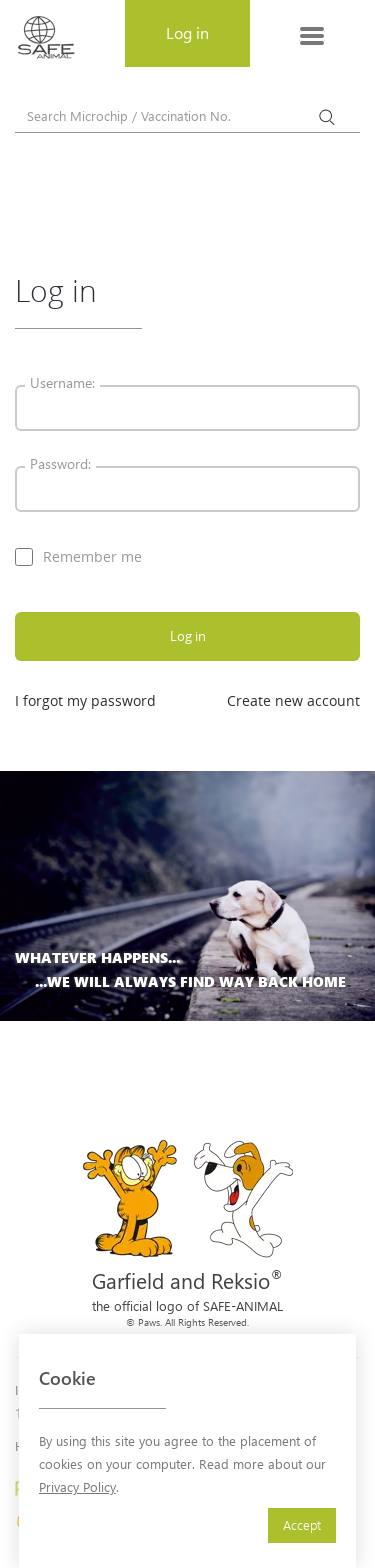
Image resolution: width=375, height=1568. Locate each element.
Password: (60, 463)
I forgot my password (85, 700)
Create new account (293, 700)
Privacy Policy (77, 1486)
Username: (62, 382)
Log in (188, 636)
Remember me (78, 556)
